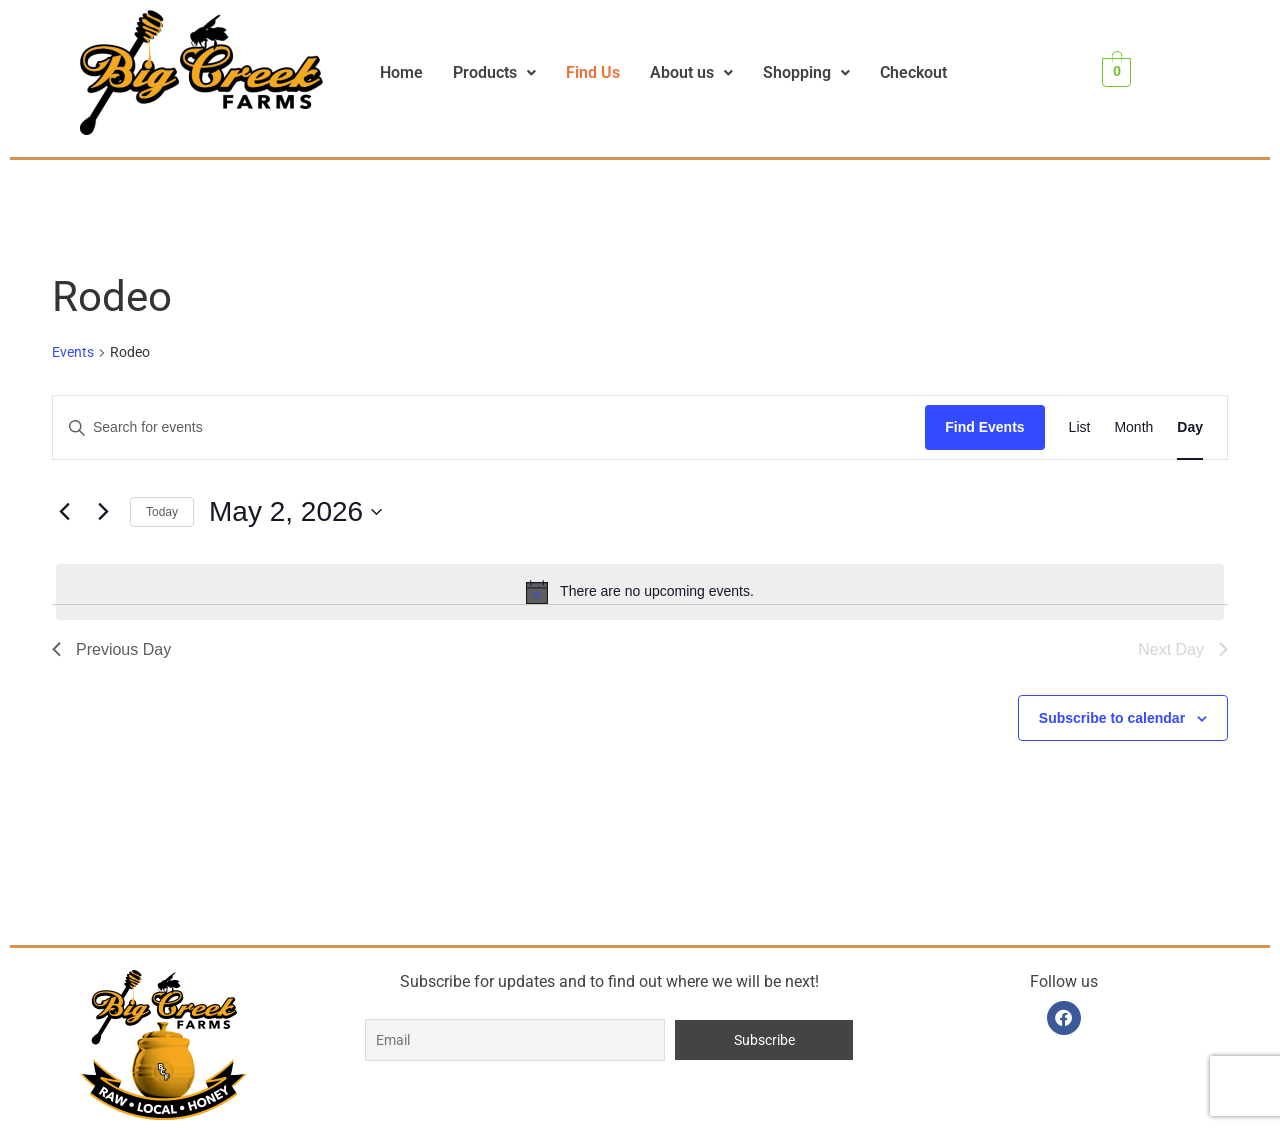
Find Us (593, 72)
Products (494, 72)
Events (73, 352)
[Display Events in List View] (1080, 427)
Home (401, 72)
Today (162, 512)
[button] (494, 73)
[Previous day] (64, 512)
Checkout (913, 72)
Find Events (984, 427)
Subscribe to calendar (1112, 718)
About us (691, 72)
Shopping (806, 72)
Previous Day (111, 649)
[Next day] (103, 512)
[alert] (640, 592)
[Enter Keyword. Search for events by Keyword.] (489, 427)
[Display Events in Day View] (1190, 427)
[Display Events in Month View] (1133, 427)
